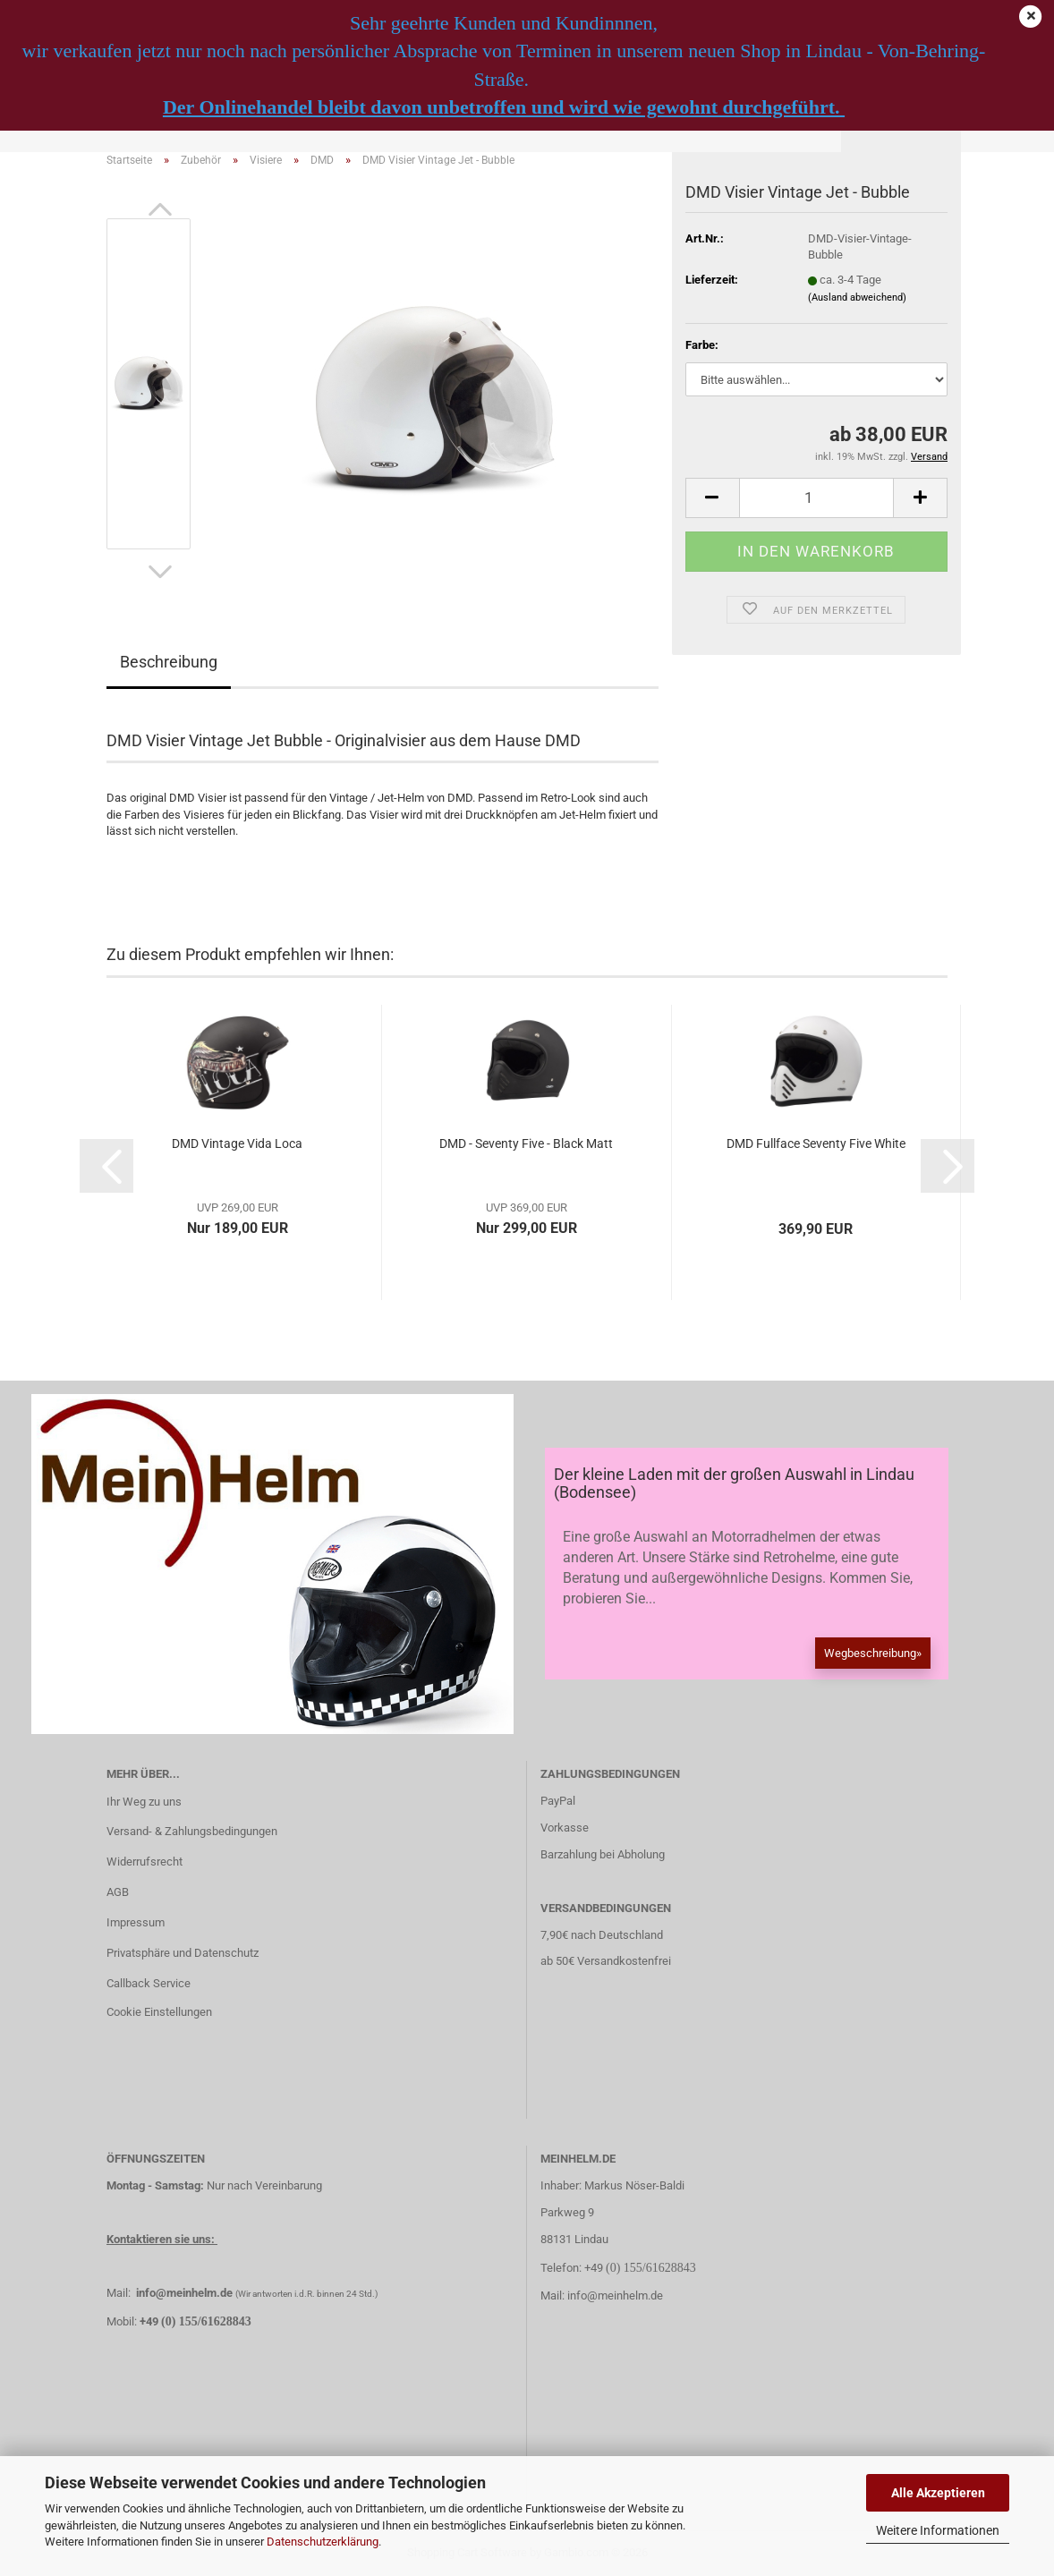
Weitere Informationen (937, 2530)
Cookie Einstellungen (159, 2012)
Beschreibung (168, 661)
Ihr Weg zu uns (144, 1801)
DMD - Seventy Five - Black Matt (526, 1143)
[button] (160, 209)
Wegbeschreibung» (873, 1653)
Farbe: (701, 345)
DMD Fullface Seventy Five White (816, 1143)
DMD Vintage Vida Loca (237, 1143)
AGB (117, 1892)
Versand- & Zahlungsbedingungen (191, 1831)
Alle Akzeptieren (938, 2493)
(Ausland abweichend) (857, 297)
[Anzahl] (816, 498)
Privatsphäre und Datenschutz (182, 1953)
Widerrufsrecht (144, 1861)
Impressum (135, 1922)
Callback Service (148, 1983)
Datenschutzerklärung (322, 2541)
